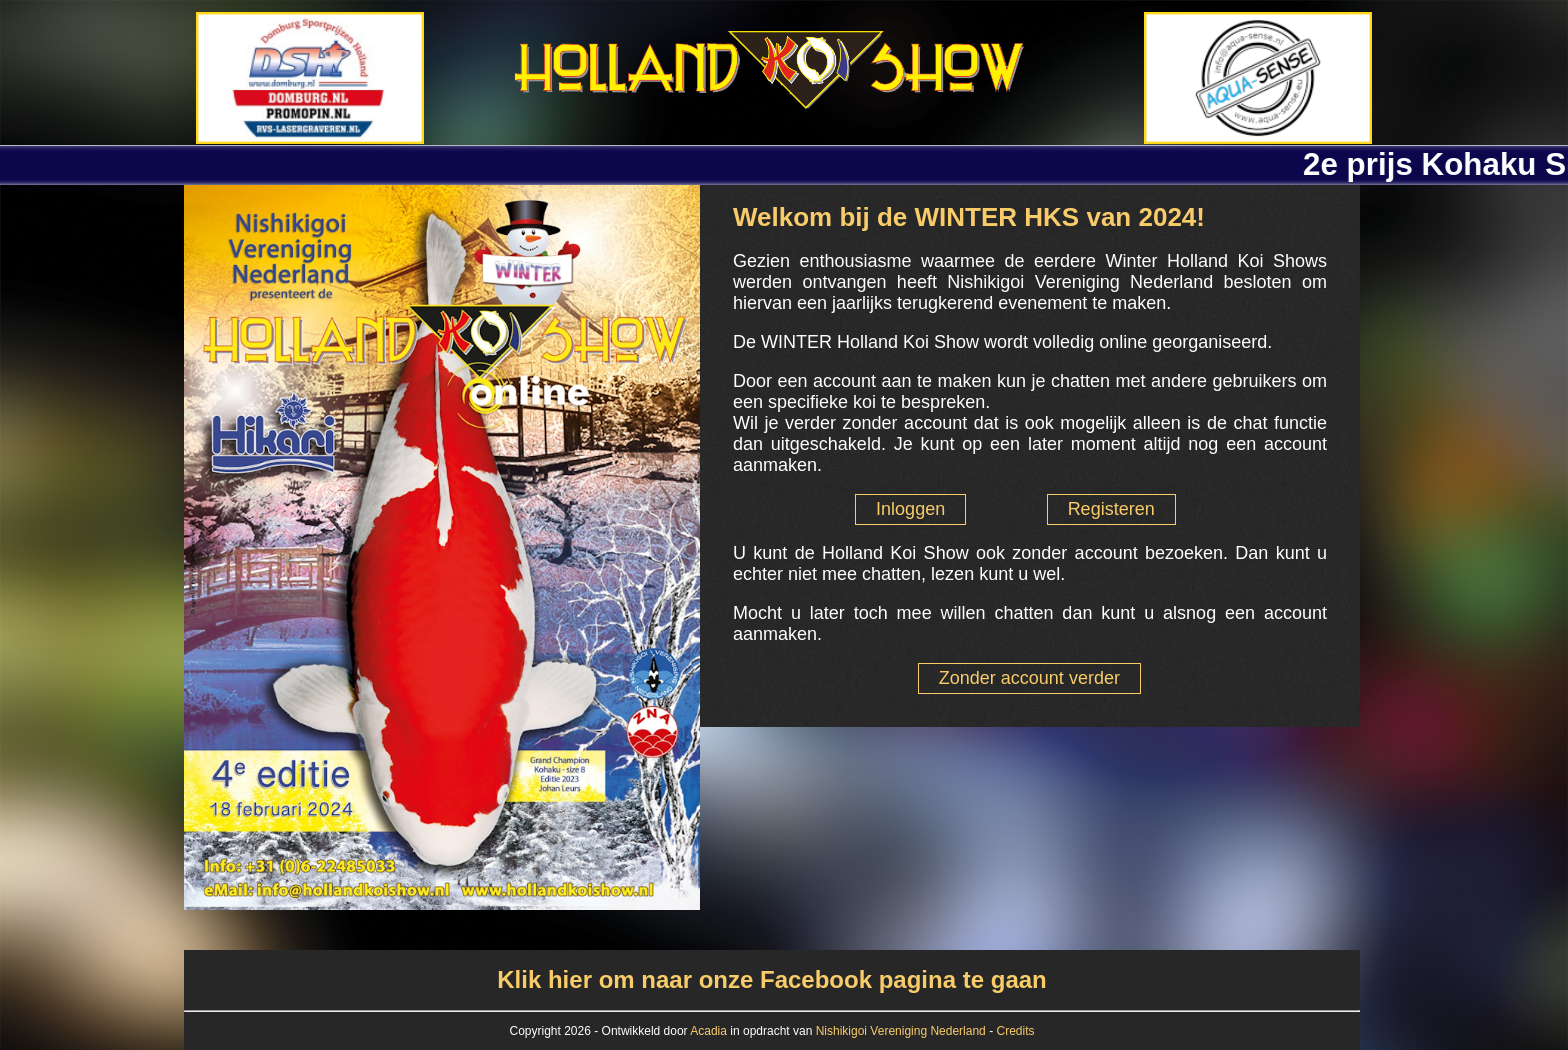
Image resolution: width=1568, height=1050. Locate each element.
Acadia (710, 1031)
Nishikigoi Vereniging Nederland (901, 1031)
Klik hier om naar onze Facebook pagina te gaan (771, 979)
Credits (1015, 1031)
